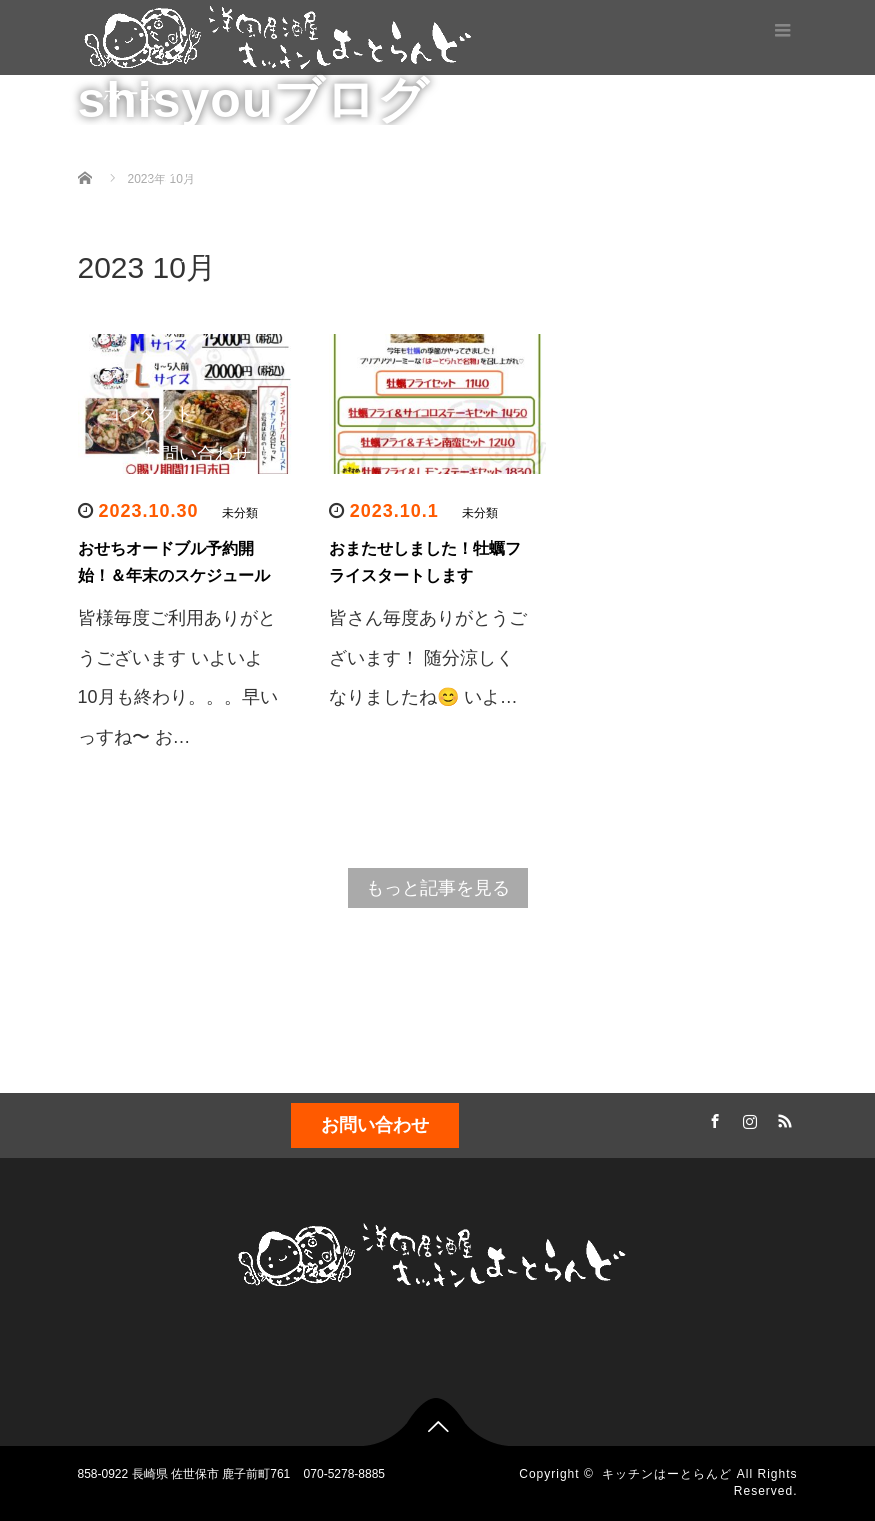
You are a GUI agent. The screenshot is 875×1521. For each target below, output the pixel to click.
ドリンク (179, 334)
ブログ (130, 374)
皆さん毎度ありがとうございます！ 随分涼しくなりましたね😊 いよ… (428, 657)
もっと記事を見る (438, 888)
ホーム (130, 94)
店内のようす (197, 494)
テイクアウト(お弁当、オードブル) (230, 274)
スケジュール (157, 534)
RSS (783, 1118)
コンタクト (148, 414)
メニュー (139, 134)
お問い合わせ (197, 454)
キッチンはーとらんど (667, 1474)
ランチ (170, 174)
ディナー (179, 214)
